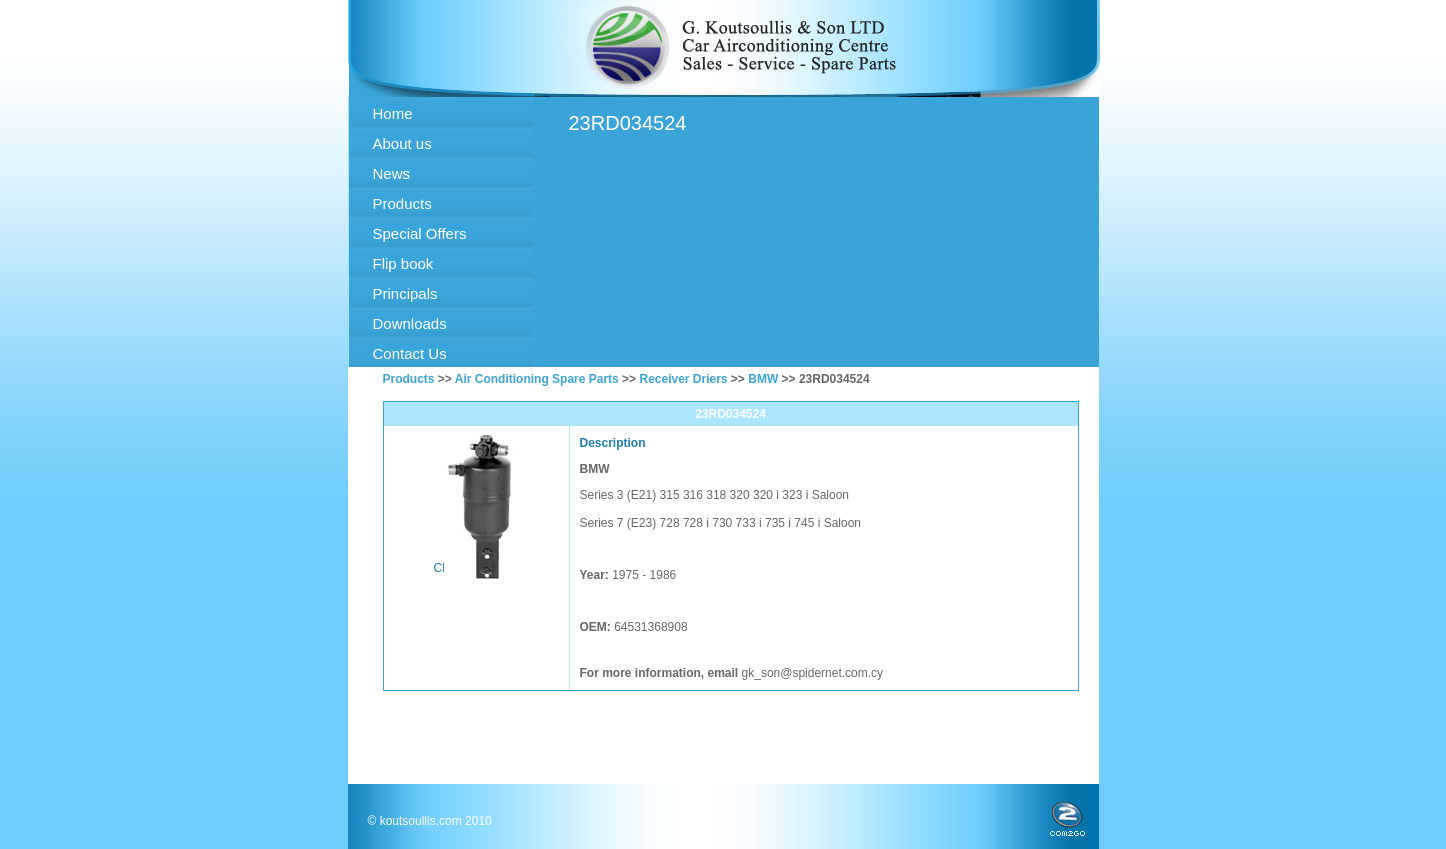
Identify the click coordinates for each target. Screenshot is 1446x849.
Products (402, 203)
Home (393, 113)
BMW (763, 379)
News (392, 173)
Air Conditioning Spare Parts (537, 379)
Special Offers (420, 233)
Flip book (403, 263)
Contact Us (410, 353)
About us (402, 143)
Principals (405, 293)
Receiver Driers (683, 379)
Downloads (410, 323)
